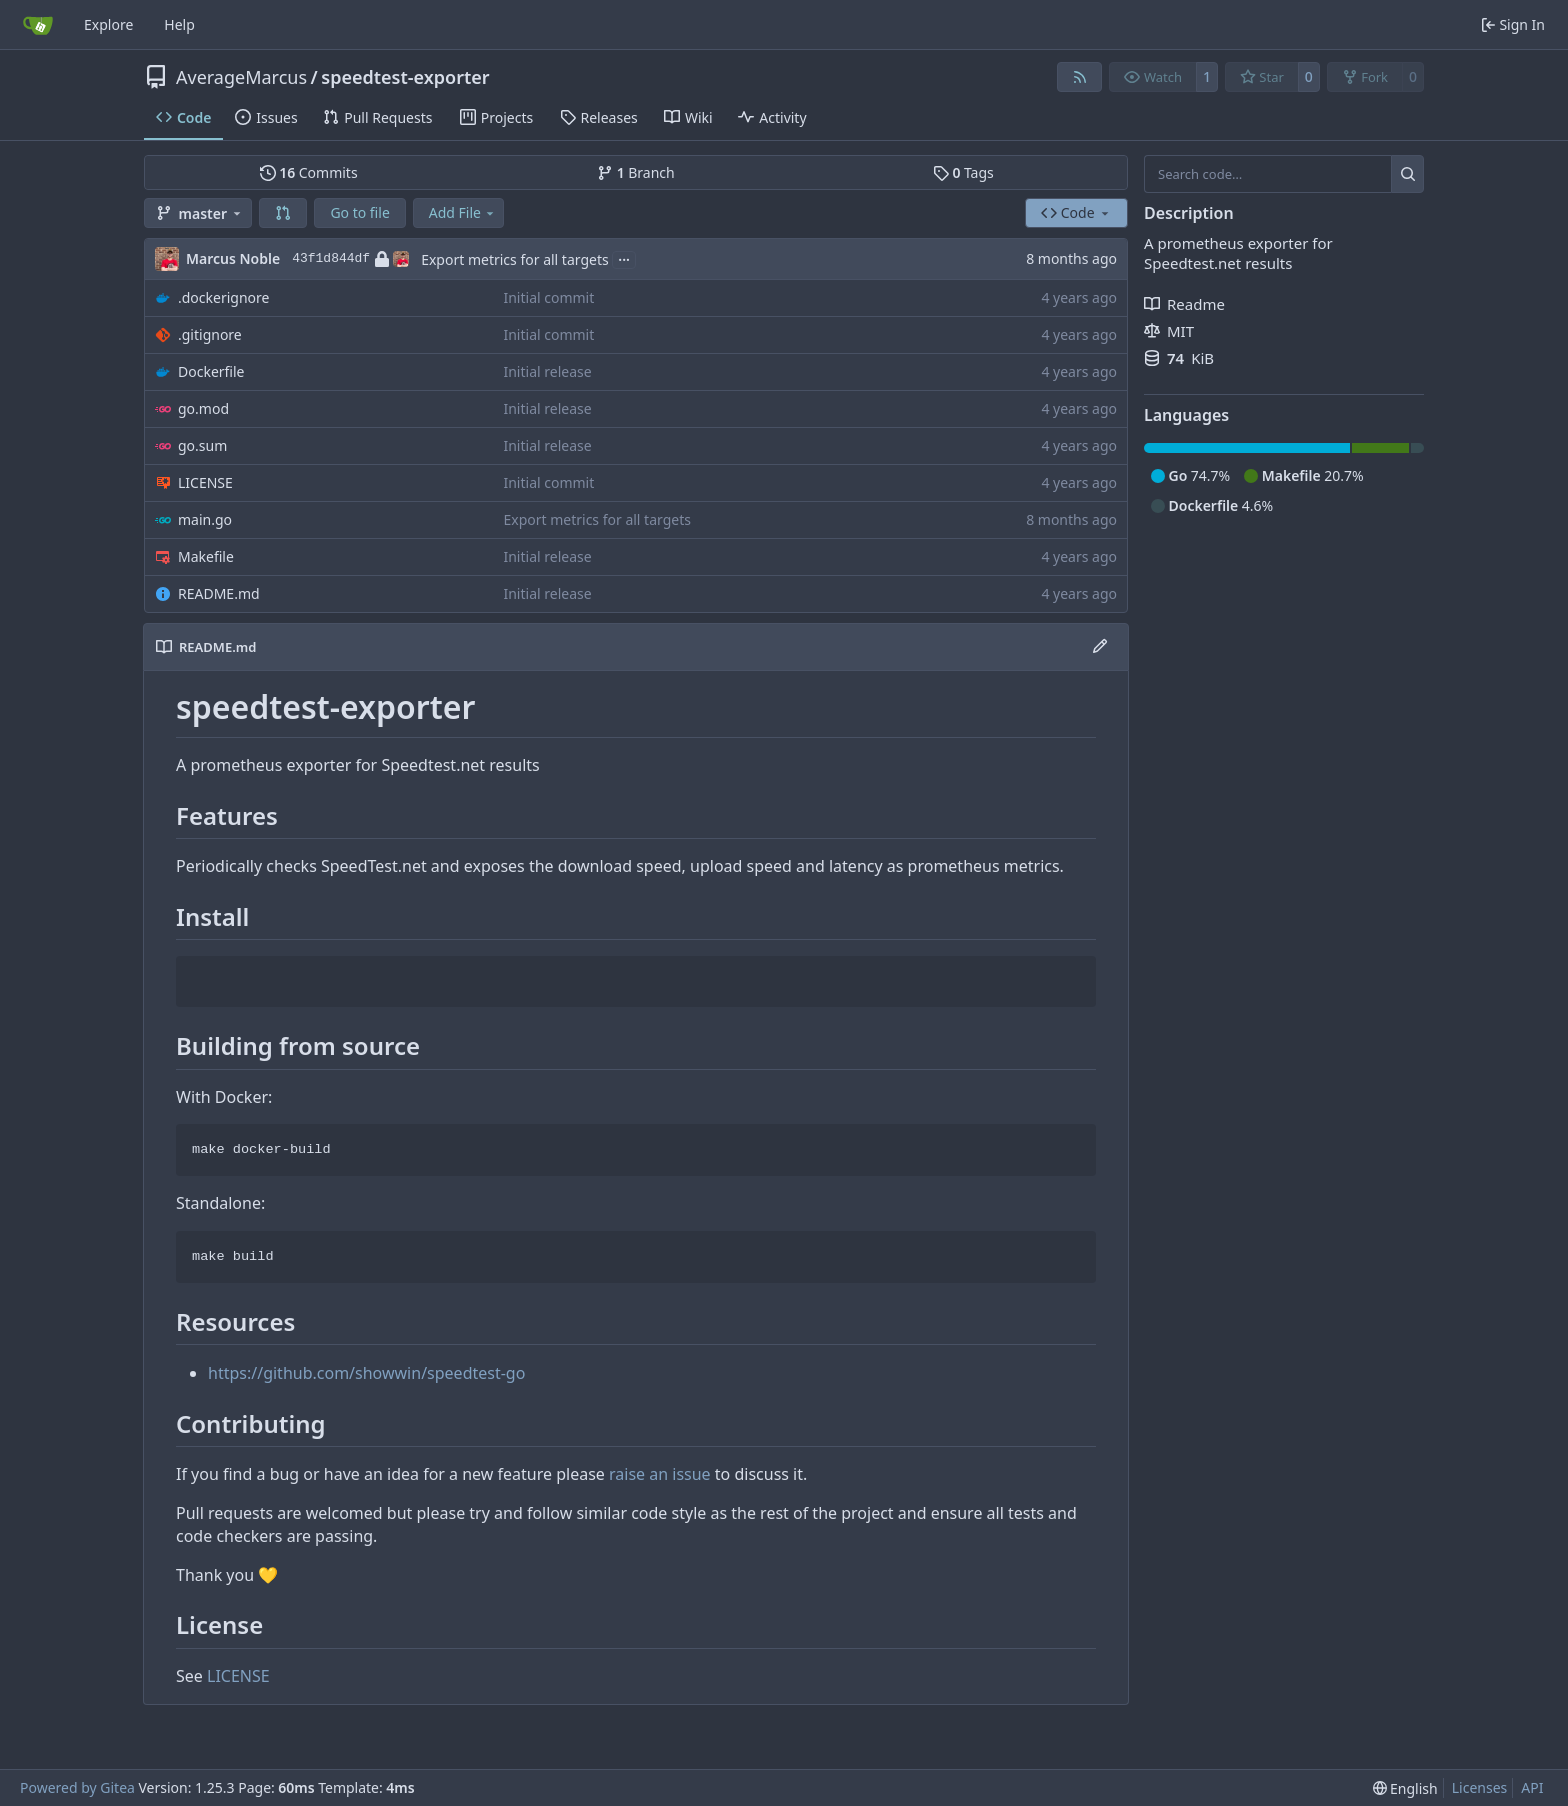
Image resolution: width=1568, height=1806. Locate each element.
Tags (963, 172)
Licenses (1480, 1787)
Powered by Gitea (77, 1787)
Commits (309, 172)
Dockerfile (211, 371)
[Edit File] (1100, 647)
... (624, 258)
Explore (108, 24)
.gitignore (210, 334)
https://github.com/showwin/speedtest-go (366, 1373)
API (1532, 1787)
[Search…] (1407, 174)
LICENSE (205, 482)
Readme (1184, 304)
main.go (205, 519)
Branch (636, 172)
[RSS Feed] (1080, 77)
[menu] (1405, 1788)
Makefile (206, 556)
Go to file (359, 212)
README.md (219, 593)
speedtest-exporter (405, 77)
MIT (1169, 331)
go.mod (203, 408)
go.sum (202, 445)
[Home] (38, 25)
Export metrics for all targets (515, 259)
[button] (283, 213)
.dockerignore (223, 297)
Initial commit (548, 297)
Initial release (547, 371)
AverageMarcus (241, 77)
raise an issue (660, 1474)
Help (179, 24)
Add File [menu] (463, 212)
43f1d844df (350, 259)
